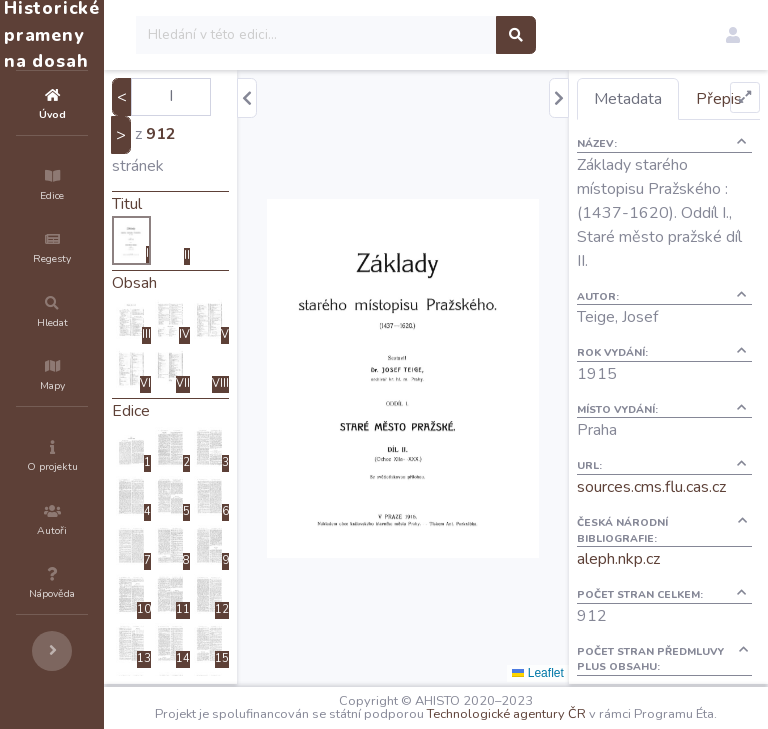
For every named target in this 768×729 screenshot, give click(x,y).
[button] (733, 35)
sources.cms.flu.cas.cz (687, 552)
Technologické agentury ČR (609, 711)
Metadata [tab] (664, 99)
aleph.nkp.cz (654, 624)
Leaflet (573, 673)
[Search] (436, 35)
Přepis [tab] (653, 140)
